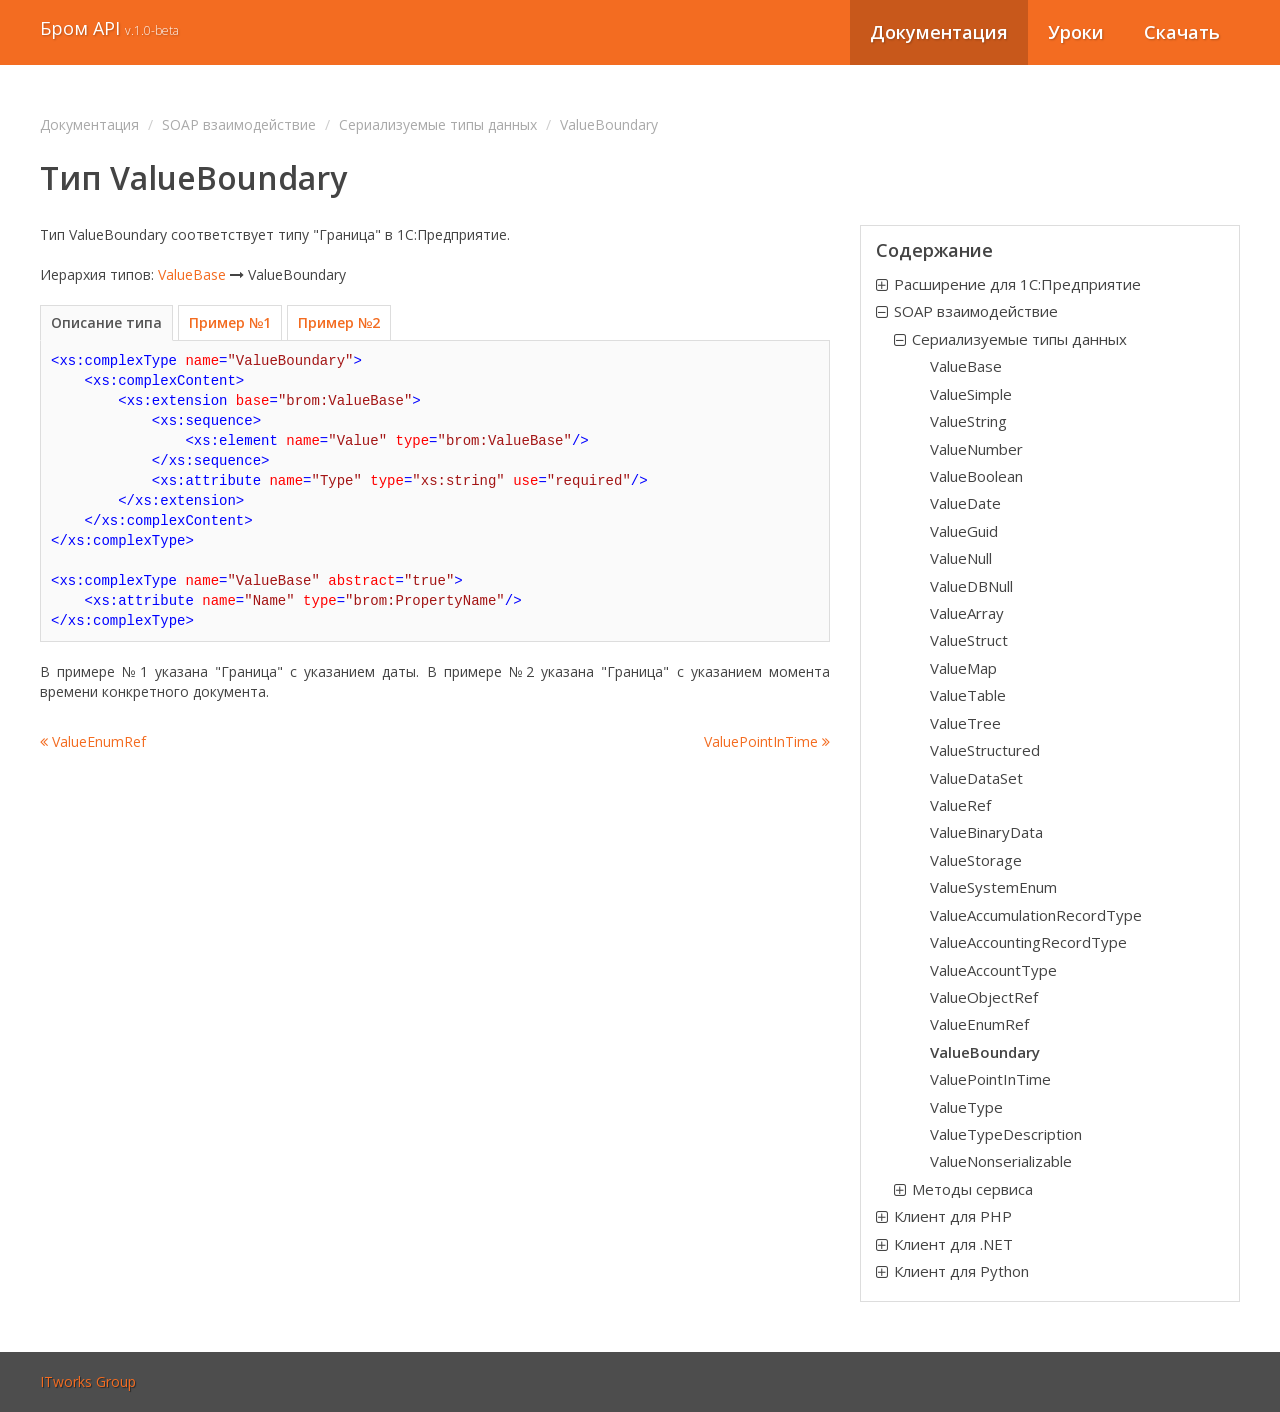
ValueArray (967, 613)
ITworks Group (88, 1381)
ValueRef (960, 805)
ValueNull (961, 558)
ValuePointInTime (767, 741)
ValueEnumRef (93, 741)
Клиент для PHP (953, 1216)
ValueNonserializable (1001, 1161)
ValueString (968, 421)
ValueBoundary (985, 1052)
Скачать (1182, 32)
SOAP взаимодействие (239, 124)
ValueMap (963, 668)
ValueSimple (971, 394)
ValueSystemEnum (993, 887)
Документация (939, 32)
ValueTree (965, 723)
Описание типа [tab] (106, 322)
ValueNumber (976, 449)
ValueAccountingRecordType (1028, 942)
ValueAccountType (993, 970)
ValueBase (192, 274)
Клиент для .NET (953, 1244)
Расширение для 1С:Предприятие (1017, 284)
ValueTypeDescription (1006, 1134)
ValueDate (965, 503)
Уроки (1076, 32)
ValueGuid (964, 531)
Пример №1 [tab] (230, 322)
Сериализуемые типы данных (438, 124)
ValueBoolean (976, 476)
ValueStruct (969, 640)
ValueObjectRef (984, 997)
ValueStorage (976, 860)
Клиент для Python (961, 1271)
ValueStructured (985, 750)
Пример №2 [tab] (339, 322)
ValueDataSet (976, 778)
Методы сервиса (972, 1189)
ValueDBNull (971, 586)
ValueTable (968, 695)
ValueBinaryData (986, 832)
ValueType (966, 1107)
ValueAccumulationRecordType (1036, 915)
